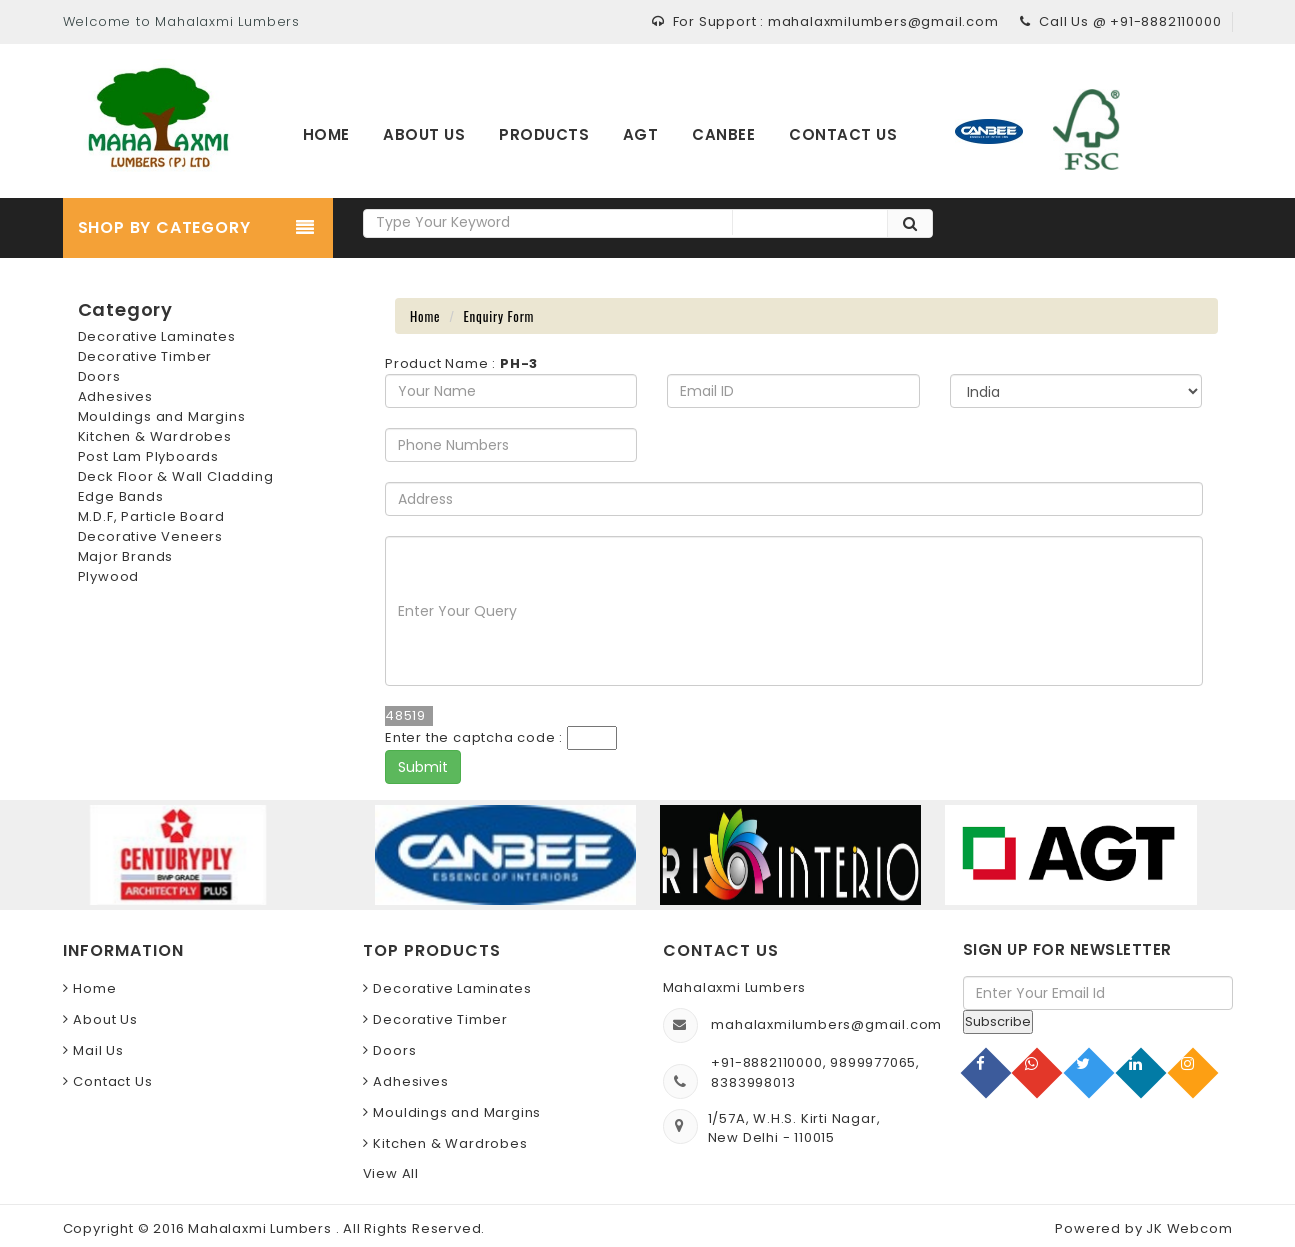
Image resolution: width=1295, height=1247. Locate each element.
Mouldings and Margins (162, 416)
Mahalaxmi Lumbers (261, 1228)
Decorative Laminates (157, 336)
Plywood (109, 576)
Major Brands (126, 556)
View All (391, 1173)
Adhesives (115, 396)
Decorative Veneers (150, 536)
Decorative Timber (145, 356)
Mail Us (98, 1050)
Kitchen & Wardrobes (155, 436)
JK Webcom (1189, 1228)
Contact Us (112, 1081)
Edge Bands (121, 496)
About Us (105, 1019)
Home (425, 316)
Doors (99, 376)
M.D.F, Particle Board (151, 516)
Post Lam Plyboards (148, 456)
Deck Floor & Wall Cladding (176, 476)
